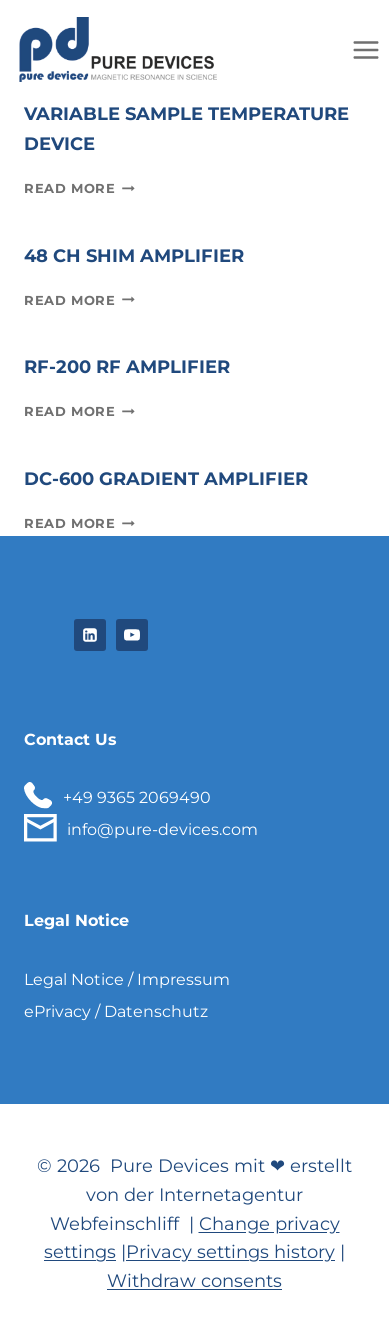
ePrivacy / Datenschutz (116, 1011)
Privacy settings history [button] (230, 1252)
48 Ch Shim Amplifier (134, 256)
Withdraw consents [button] (194, 1281)
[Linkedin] (90, 635)
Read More (79, 188)
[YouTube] (132, 635)
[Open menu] (365, 49)
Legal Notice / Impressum (127, 979)
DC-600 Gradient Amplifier (166, 479)
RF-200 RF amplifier (127, 367)
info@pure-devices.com (162, 829)
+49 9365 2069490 (137, 797)
